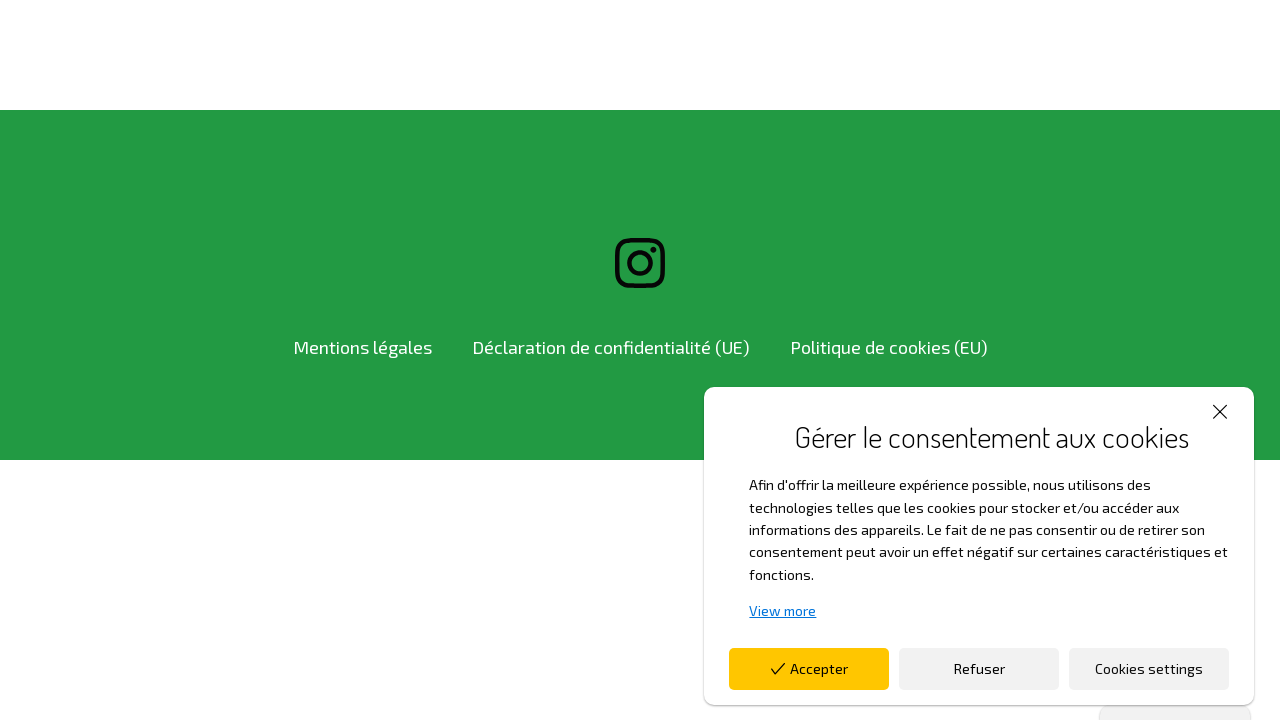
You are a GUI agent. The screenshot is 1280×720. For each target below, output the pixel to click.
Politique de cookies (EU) (889, 347)
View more (782, 610)
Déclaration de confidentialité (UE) (611, 347)
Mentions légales (362, 347)
